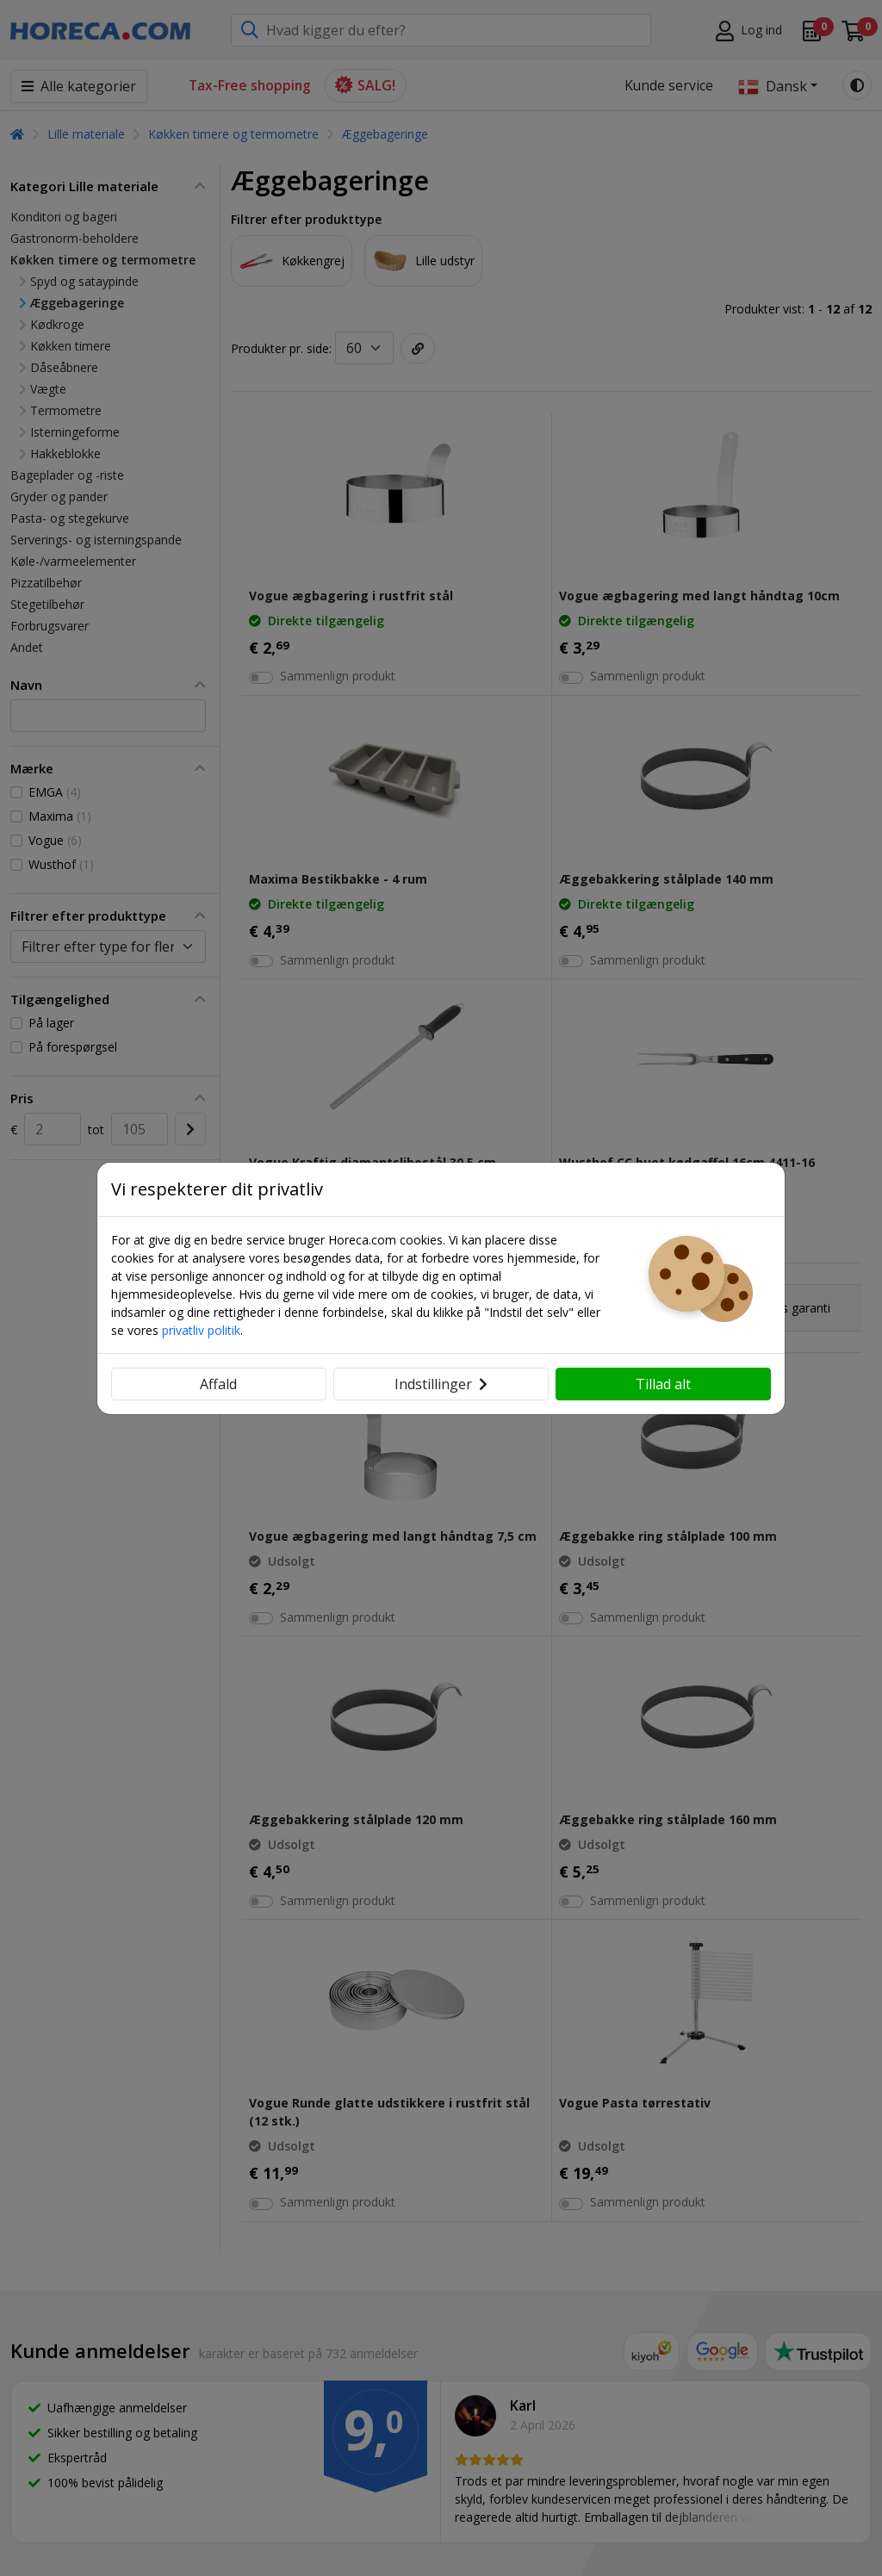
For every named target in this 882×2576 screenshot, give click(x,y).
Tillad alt (663, 1384)
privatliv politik (201, 1330)
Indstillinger (441, 1384)
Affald (218, 1384)
